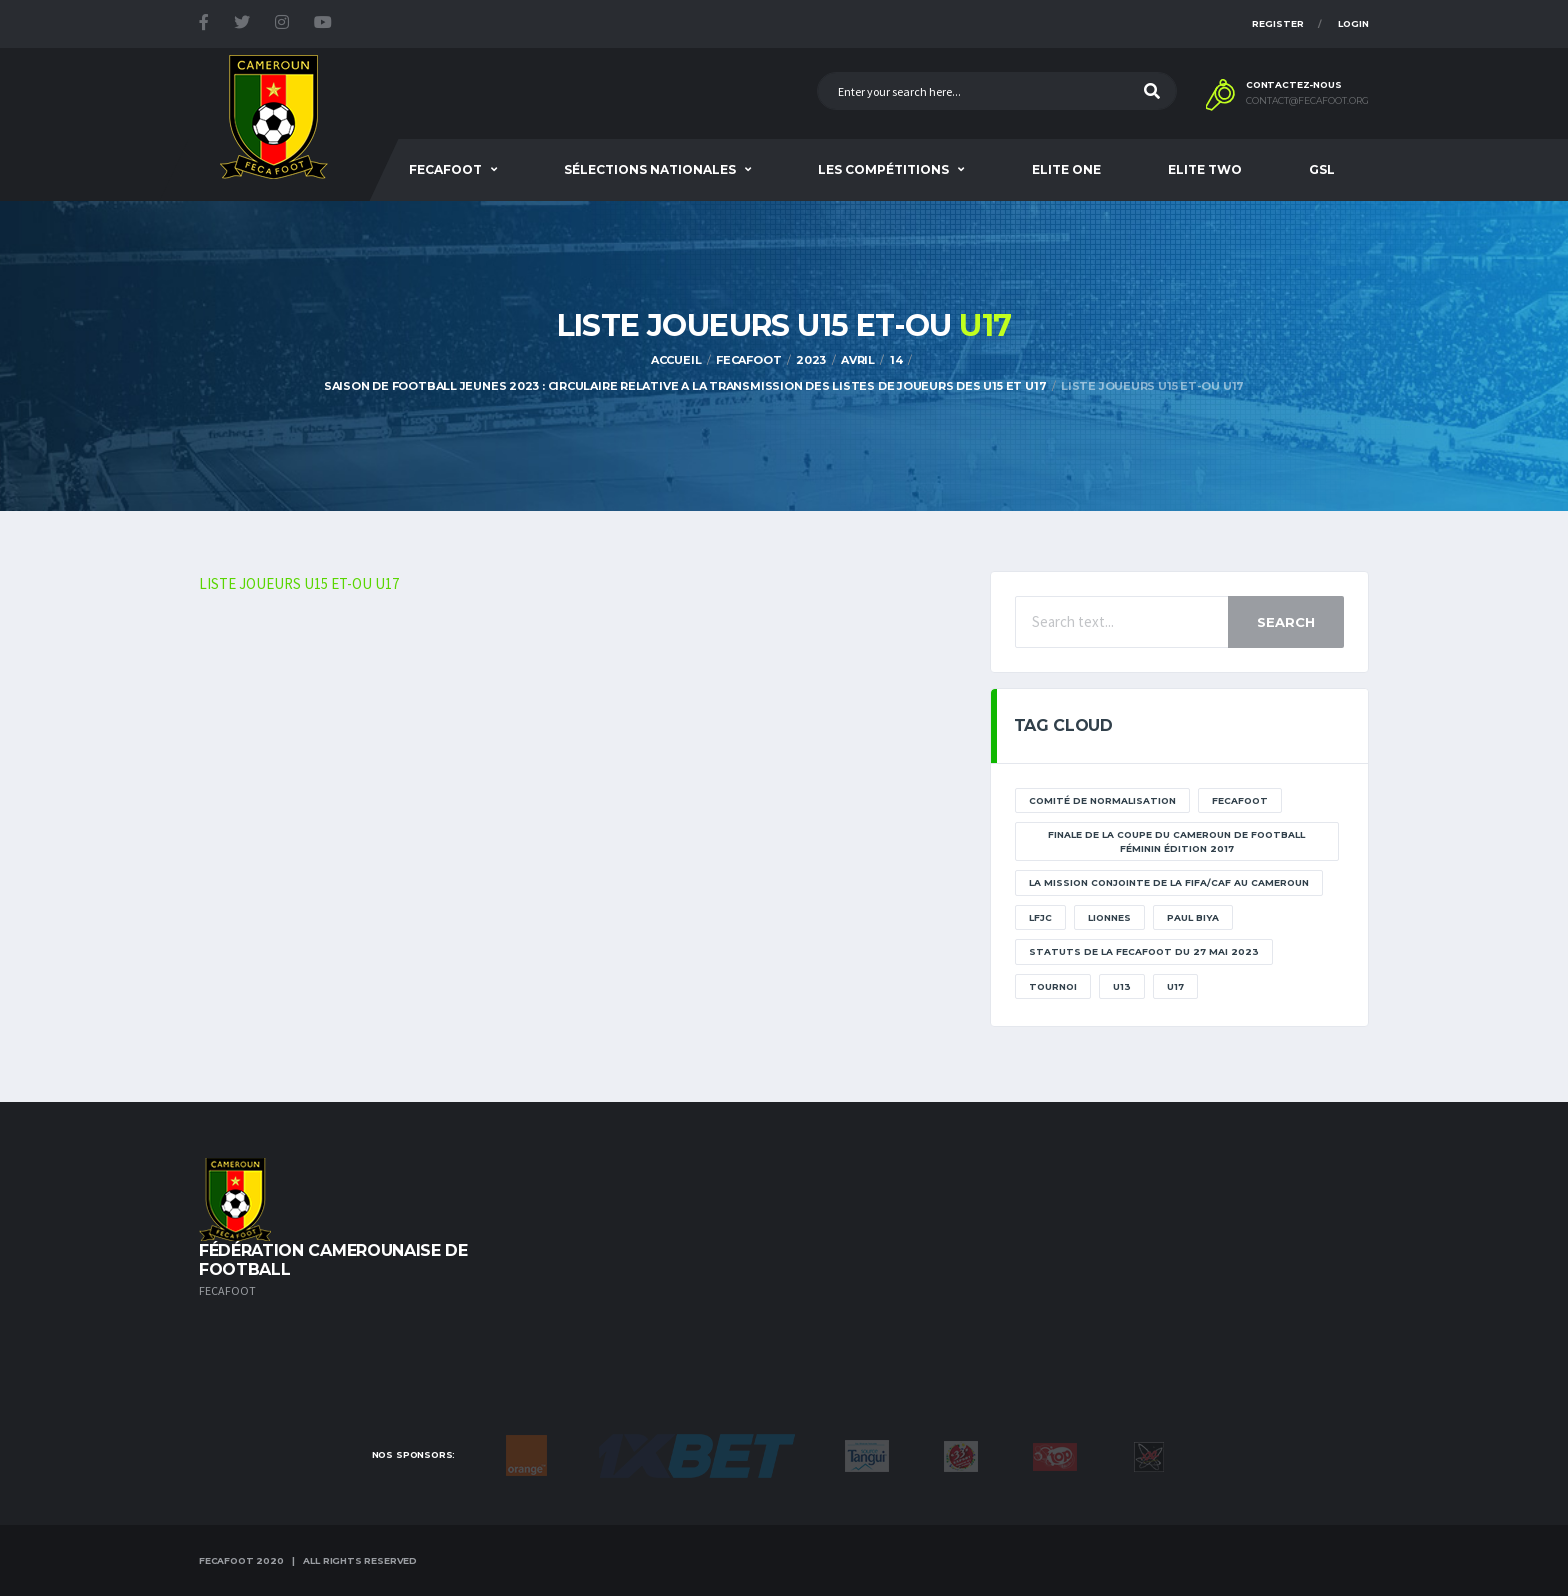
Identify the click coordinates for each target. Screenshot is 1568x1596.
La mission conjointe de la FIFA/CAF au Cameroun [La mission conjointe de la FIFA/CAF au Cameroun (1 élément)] (1169, 882)
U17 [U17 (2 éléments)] (1175, 986)
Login (1353, 23)
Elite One (1066, 169)
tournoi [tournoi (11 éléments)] (1053, 986)
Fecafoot (445, 169)
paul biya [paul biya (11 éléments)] (1193, 917)
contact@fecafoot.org (1307, 101)
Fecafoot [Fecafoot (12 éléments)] (1240, 800)
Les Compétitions (883, 169)
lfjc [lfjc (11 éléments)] (1040, 917)
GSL (1322, 169)
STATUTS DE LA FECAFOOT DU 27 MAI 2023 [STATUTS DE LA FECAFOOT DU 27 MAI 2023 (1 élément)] (1144, 951)
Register (1278, 23)
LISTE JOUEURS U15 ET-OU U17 (299, 583)
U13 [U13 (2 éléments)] (1122, 986)
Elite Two (1205, 169)
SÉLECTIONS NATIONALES (650, 169)
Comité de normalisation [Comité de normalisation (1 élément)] (1102, 800)
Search (1286, 622)
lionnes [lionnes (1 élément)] (1109, 917)
